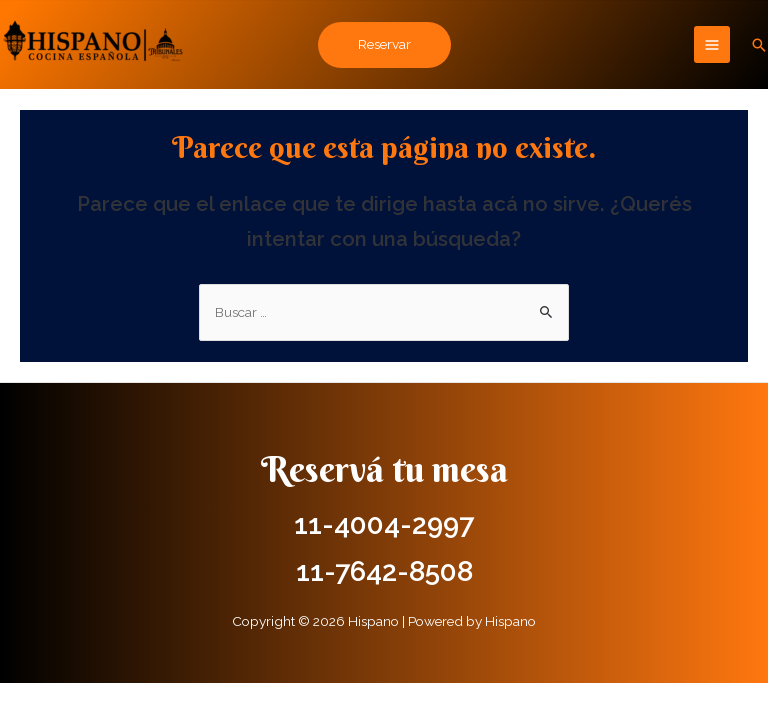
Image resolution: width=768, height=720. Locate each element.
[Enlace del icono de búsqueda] (759, 45)
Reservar (384, 44)
